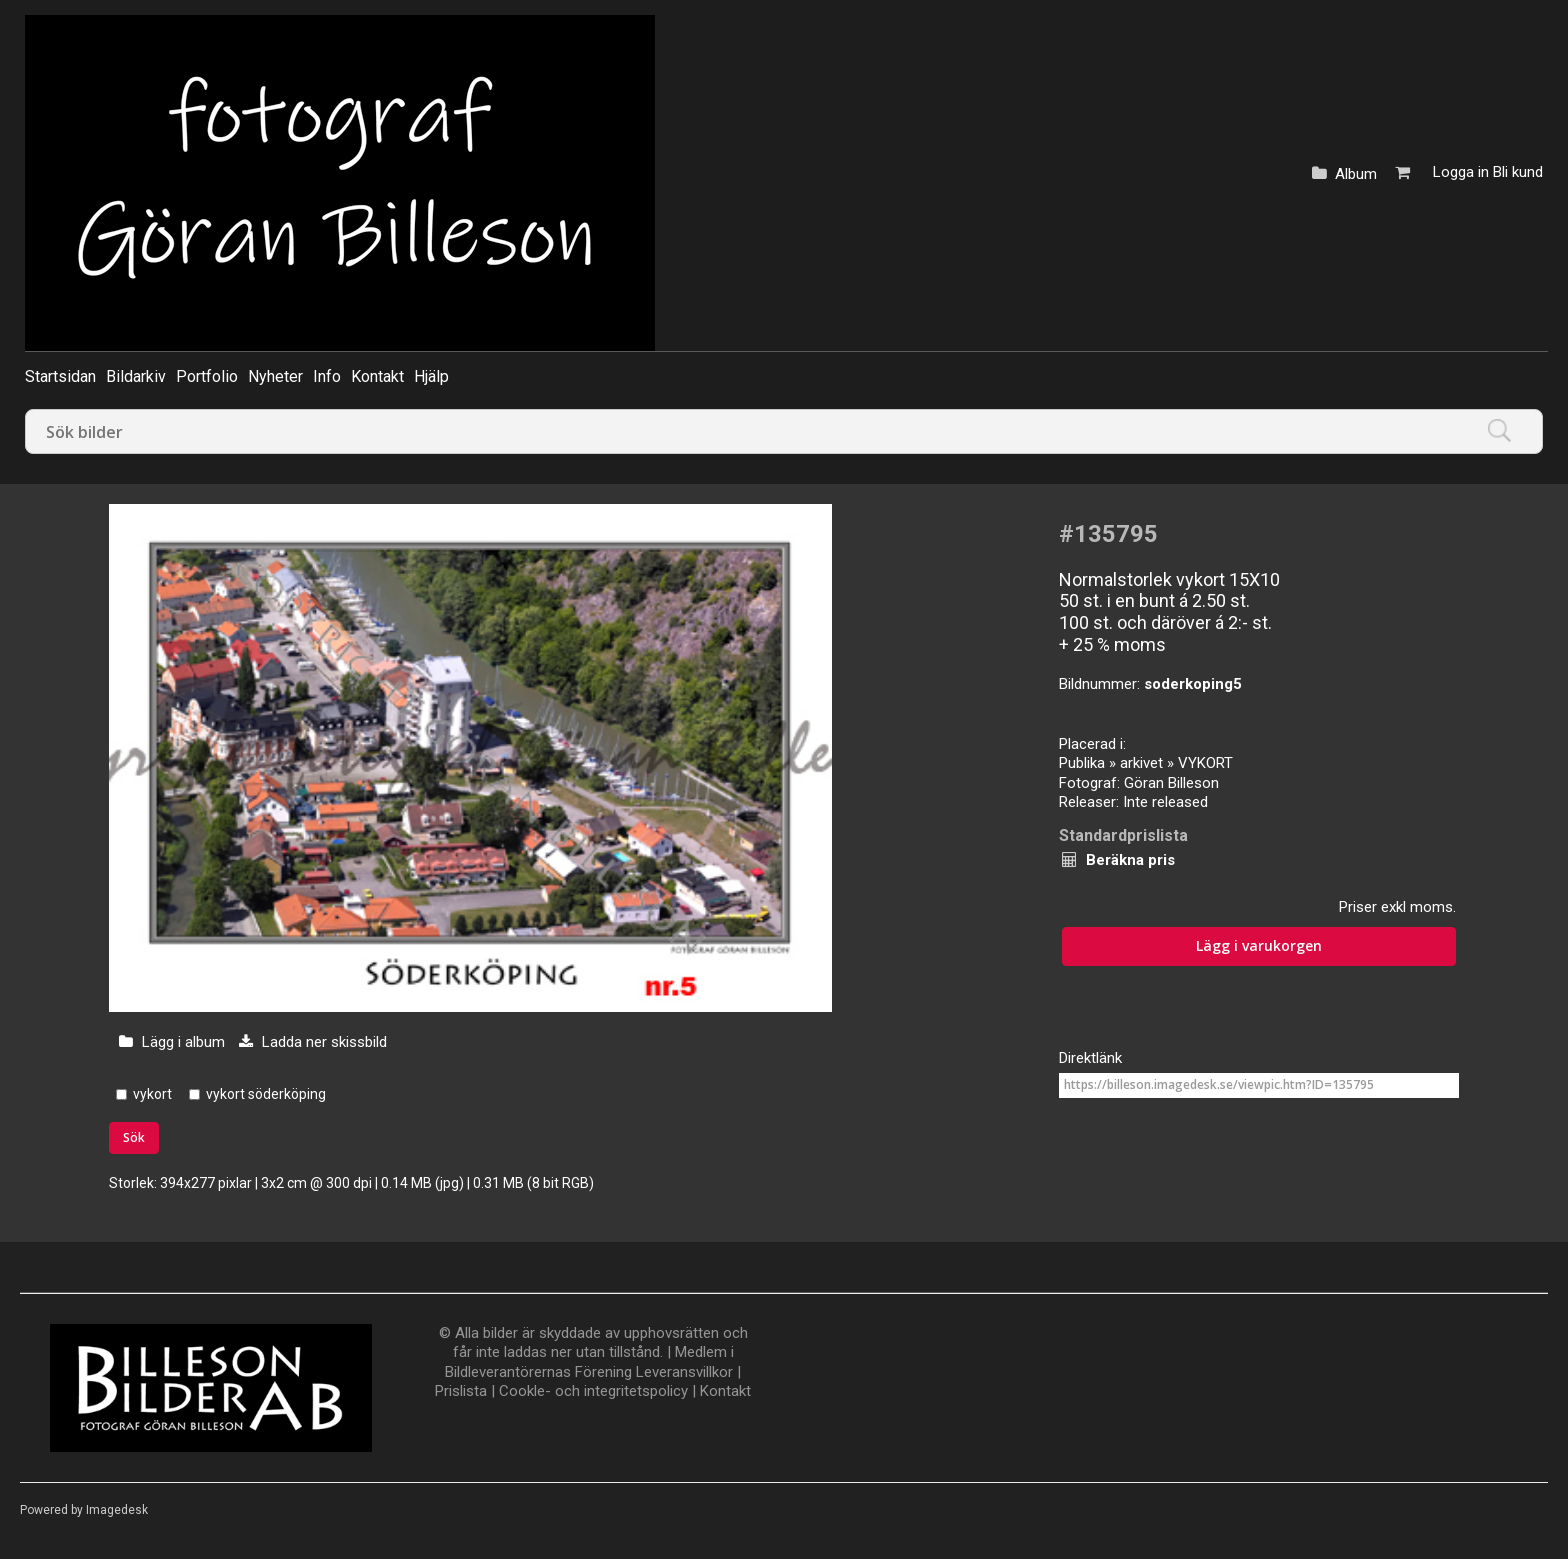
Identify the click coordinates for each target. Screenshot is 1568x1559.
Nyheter (275, 376)
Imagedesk (117, 1510)
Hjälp (431, 376)
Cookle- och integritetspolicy (593, 1391)
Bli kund (1518, 172)
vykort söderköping (266, 1094)
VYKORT (1205, 763)
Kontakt (377, 376)
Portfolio (207, 376)
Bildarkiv (136, 376)
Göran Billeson (1171, 783)
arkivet (1141, 763)
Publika (1082, 763)
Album (1356, 174)
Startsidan (60, 376)
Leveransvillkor (684, 1372)
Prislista (461, 1391)
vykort (152, 1094)
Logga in (1461, 172)
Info (327, 376)
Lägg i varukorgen (1259, 945)
